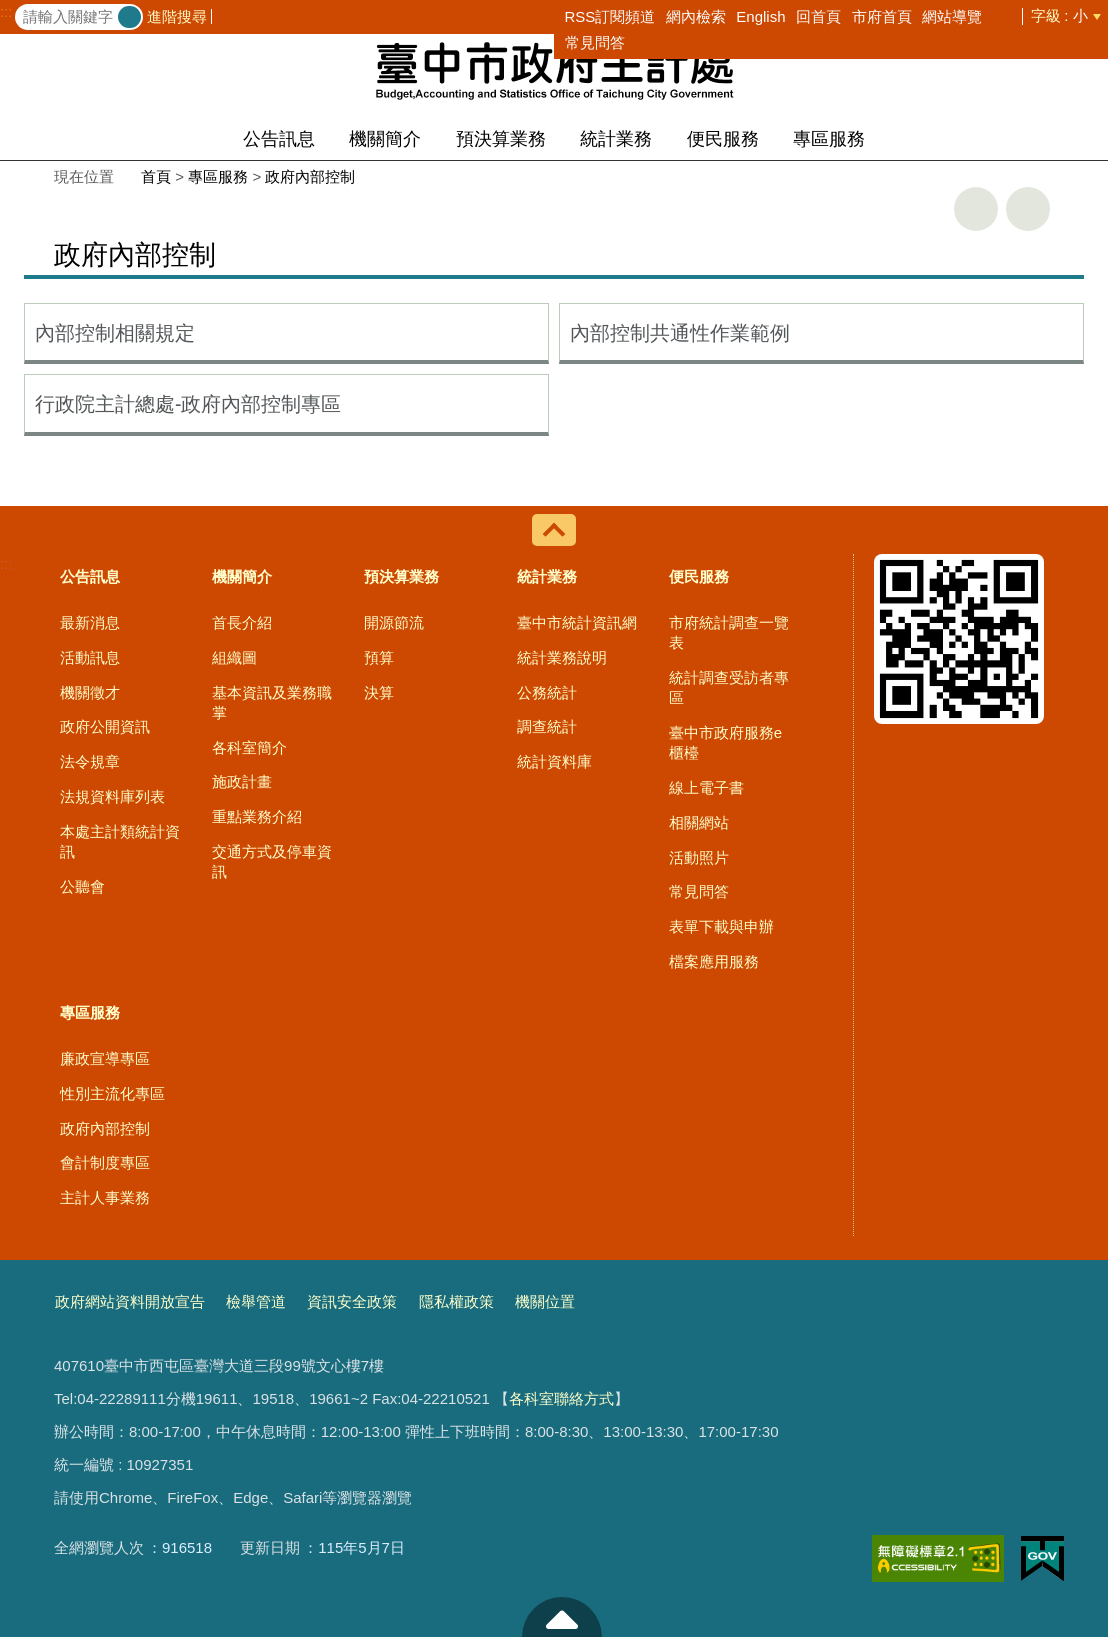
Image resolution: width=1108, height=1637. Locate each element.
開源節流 (394, 622)
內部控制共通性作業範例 (680, 333)
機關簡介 (385, 139)
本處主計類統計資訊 (120, 841)
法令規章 (90, 761)
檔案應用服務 (714, 961)
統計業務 (616, 139)
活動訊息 (90, 657)
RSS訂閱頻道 (610, 16)
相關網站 (699, 822)
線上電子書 (706, 787)
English (760, 16)
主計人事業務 (105, 1197)
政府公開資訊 (105, 726)
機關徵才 (90, 692)
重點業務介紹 (257, 816)
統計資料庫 (554, 761)
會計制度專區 (105, 1162)
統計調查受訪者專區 (729, 687)
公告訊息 (279, 139)
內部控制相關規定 (115, 333)
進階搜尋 (177, 16)
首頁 (156, 176)
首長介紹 (242, 622)
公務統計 (547, 692)
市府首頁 (882, 16)
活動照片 (699, 857)
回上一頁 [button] (1028, 209)
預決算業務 (501, 139)
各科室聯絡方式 (561, 1398)
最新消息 (90, 622)
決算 (379, 692)
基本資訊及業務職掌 (272, 702)
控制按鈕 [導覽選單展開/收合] (554, 530)
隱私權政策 (456, 1301)
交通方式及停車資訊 (272, 861)
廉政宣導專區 (105, 1058)
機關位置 (545, 1301)
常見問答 (595, 42)
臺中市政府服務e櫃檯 (725, 742)
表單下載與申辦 (721, 926)
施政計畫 (242, 781)
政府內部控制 (310, 176)
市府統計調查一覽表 (729, 632)
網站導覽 (952, 16)
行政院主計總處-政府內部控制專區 (188, 404)
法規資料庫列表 (112, 796)
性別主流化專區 (112, 1093)
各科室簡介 (249, 747)
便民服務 (723, 139)
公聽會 (82, 886)
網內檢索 (696, 16)
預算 (379, 657)
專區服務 (829, 139)
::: (6, 12)
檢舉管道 (256, 1301)
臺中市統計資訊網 (577, 622)
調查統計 (547, 726)
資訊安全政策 (352, 1301)
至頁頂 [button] (562, 1617)
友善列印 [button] (976, 209)
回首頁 (818, 16)
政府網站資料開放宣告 (130, 1301)
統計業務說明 (562, 657)
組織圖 (234, 657)
